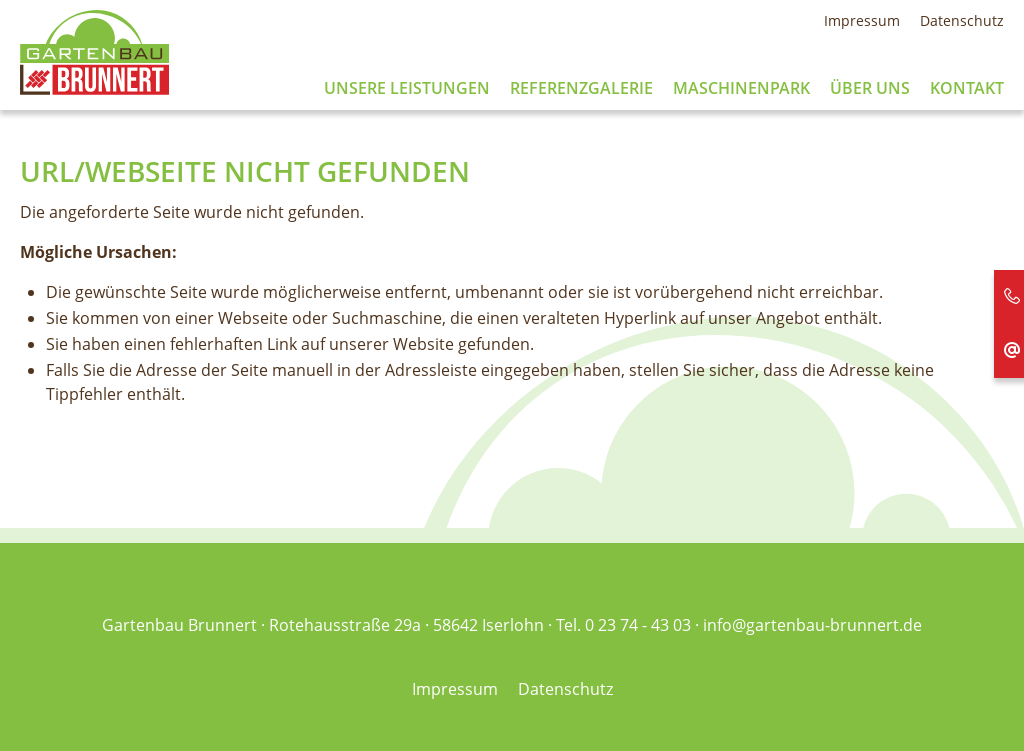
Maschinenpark (741, 88)
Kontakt (967, 88)
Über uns (870, 88)
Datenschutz (962, 20)
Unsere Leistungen (407, 88)
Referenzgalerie (581, 88)
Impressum (862, 20)
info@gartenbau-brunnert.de (812, 625)
